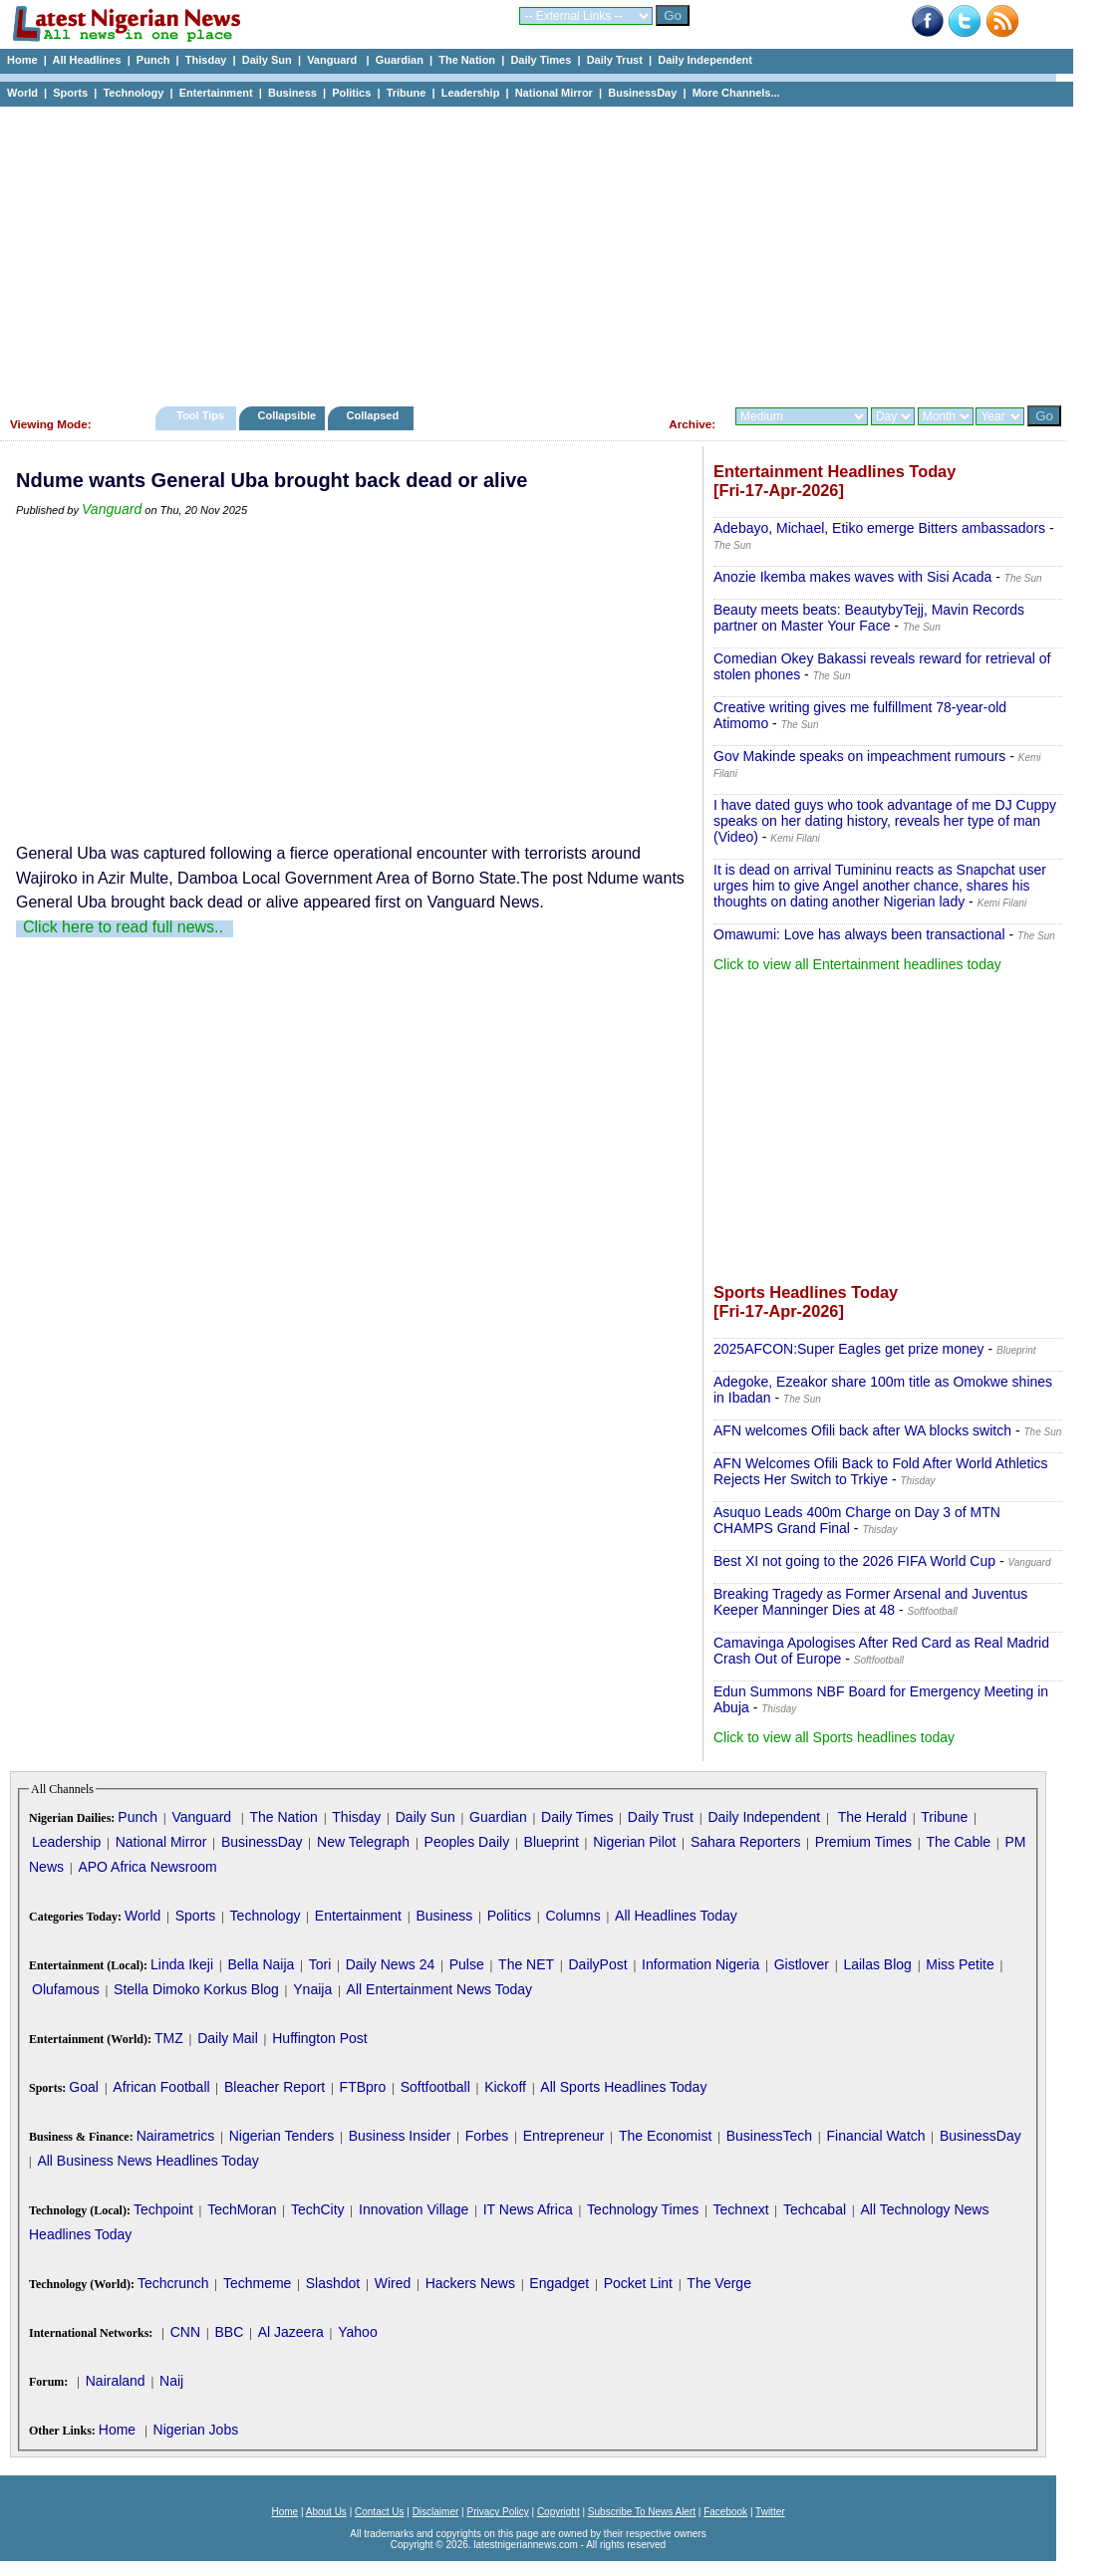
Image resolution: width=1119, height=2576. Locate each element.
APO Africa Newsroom (147, 1867)
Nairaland (115, 2381)
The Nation (466, 60)
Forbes (487, 2136)
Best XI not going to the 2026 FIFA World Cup (854, 1561)
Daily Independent (705, 60)
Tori (320, 1964)
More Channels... (736, 93)
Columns (572, 1916)
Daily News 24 (390, 1964)
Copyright (558, 2511)
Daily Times (540, 60)
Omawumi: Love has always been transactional (859, 934)
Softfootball (435, 2087)
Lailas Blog (877, 1964)
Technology (133, 93)
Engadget (559, 2283)
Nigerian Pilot (634, 1842)
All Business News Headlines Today (147, 2161)
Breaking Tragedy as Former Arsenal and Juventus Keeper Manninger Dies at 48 (870, 1602)
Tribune (406, 93)
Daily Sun (267, 60)
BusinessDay (642, 93)
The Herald (872, 1817)
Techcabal (814, 2209)
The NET (526, 1964)
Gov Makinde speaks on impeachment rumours (859, 756)
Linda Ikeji (181, 1964)
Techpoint (163, 2209)
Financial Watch (875, 2136)
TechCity (318, 2209)
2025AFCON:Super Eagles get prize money (848, 1349)
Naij (171, 2381)
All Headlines (86, 60)
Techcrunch (173, 2283)
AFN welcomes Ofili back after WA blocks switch (862, 1430)
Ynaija (312, 1989)
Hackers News (470, 2283)
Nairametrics (176, 2136)
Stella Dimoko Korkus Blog (196, 1989)
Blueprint (551, 1842)
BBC (228, 2332)
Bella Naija (260, 1964)
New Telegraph (363, 1842)
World (22, 93)
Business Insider (400, 2136)
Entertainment (216, 93)
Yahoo (357, 2332)
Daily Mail (227, 2038)
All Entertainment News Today (440, 1989)
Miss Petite (959, 1964)
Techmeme (257, 2283)
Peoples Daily (467, 1842)
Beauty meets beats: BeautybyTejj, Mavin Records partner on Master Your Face (868, 618)
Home (22, 60)
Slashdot (333, 2283)
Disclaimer (436, 2511)
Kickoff (505, 2087)
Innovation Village (413, 2209)
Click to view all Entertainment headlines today (857, 964)
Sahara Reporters (746, 1842)
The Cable (958, 1842)
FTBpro (363, 2087)
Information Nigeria (700, 1964)
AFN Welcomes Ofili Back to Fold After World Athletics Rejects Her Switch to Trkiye (880, 1471)
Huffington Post (319, 2038)
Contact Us (379, 2511)
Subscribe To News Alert (642, 2511)
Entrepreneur (564, 2136)
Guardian (399, 60)
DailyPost (598, 1964)
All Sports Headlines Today (623, 2087)
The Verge (719, 2283)
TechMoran (241, 2209)
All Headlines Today (676, 1916)
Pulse (466, 1964)
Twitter (769, 2511)
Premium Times (863, 1842)
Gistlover (801, 1964)
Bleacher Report (274, 2087)
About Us (326, 2511)
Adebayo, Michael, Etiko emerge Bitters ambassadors (879, 528)
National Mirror (554, 93)
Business (292, 93)
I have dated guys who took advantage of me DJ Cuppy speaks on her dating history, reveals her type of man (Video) (884, 821)
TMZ (168, 2038)
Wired (393, 2283)
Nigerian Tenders (282, 2136)
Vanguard (333, 60)
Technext (741, 2209)
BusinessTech (769, 2136)
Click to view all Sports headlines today (834, 1737)
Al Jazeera (291, 2332)
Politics (351, 93)
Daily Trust (615, 60)
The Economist (665, 2136)
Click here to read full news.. (123, 926)
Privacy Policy (497, 2511)
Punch (153, 60)
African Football (161, 2087)
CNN (185, 2332)
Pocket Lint (638, 2283)
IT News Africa (528, 2209)
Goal (84, 2087)
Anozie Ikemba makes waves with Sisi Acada (852, 577)
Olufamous (66, 1989)
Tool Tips (200, 415)
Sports (70, 93)
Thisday (206, 60)
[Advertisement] (528, 251)
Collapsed (375, 415)
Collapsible (286, 415)
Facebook (725, 2511)
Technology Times (643, 2209)
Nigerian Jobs (196, 2430)
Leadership (470, 93)
